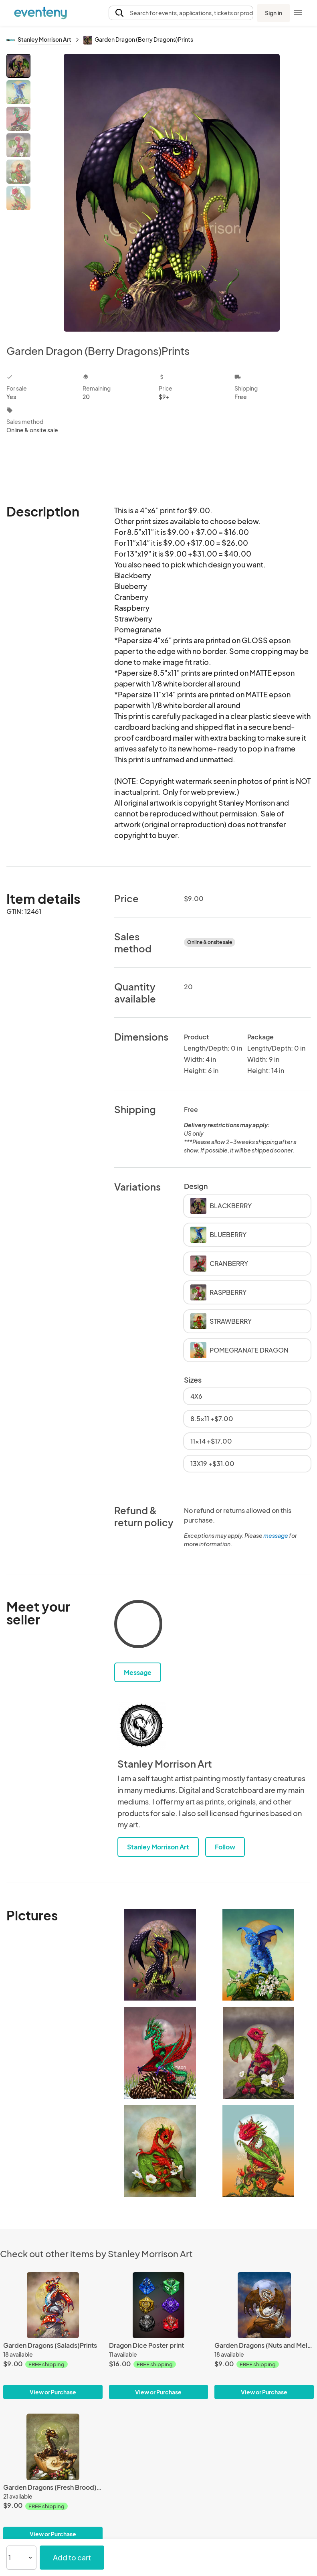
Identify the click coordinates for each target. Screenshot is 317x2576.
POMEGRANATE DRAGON (239, 1350)
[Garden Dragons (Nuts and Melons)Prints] (264, 2305)
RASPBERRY (218, 1292)
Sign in (273, 12)
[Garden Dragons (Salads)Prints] (53, 2305)
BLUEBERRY (218, 1235)
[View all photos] (172, 193)
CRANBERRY (219, 1264)
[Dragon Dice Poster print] (158, 2305)
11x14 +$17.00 (211, 1441)
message (276, 1535)
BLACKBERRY (221, 1206)
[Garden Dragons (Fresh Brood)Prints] (53, 2447)
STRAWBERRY (221, 1321)
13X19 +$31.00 (212, 1463)
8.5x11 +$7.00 (211, 1418)
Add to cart (72, 2557)
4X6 (196, 1396)
